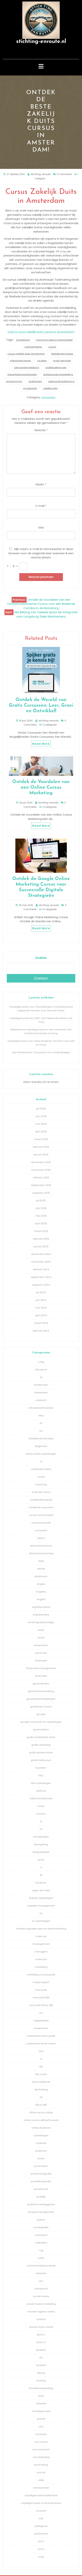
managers (41, 1951)
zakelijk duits (50, 388)
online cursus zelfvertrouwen (41, 2120)
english (41, 1599)
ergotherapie (41, 1614)
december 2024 (41, 1254)
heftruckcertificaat (41, 1798)
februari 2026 (41, 1147)
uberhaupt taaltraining (61, 381)
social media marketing (41, 2304)
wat (41, 2518)
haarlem (41, 1768)
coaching (41, 1484)
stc (41, 2357)
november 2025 (41, 1170)
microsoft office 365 (41, 2005)
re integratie (41, 2227)
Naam (41, 484)
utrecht (41, 2419)
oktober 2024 (41, 1269)
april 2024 (41, 1315)
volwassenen (41, 2488)
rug (41, 2250)
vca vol (41, 2472)
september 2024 (41, 1277)
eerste (41, 1568)
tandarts (41, 2365)
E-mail (41, 506)
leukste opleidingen (41, 1898)
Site (41, 527)
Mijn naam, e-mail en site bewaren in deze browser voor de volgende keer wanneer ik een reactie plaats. (41, 553)
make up (41, 1936)
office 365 (41, 2105)
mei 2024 (41, 1307)
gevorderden (41, 1683)
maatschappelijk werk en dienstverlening (41, 1928)
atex (41, 1415)
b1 (41, 1423)
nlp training (41, 2089)
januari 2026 (41, 1154)
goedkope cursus (41, 1706)
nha (41, 2051)
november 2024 (41, 1262)
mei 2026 (41, 1124)
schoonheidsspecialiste (41, 2265)
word (41, 2549)
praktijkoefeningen (55, 367)
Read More (41, 744)
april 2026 (41, 1131)
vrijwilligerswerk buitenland (41, 2495)
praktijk (41, 2196)
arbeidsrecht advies (41, 1408)
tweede (41, 2403)
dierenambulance (41, 1545)
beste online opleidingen (41, 1454)
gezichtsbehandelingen (41, 1699)
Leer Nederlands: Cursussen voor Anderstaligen (41, 1052)
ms (41, 2013)
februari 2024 (41, 1330)
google (41, 1714)
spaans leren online (41, 2327)
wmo (41, 2541)
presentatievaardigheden (22, 374)
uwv (41, 2426)
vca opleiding (41, 2457)
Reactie (41, 430)
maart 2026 (41, 1139)
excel (41, 1637)
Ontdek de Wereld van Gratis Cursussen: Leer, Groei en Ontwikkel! (41, 705)
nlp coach (41, 2074)
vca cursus (41, 2442)
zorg (41, 2556)
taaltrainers (35, 381)
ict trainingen (41, 1837)
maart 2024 (41, 1323)
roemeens (41, 2235)
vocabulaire (30, 388)
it (41, 1867)
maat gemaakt (62, 360)
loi (41, 1913)
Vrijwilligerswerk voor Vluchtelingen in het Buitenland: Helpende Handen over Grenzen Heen (41, 1008)
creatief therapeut (41, 1500)
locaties (42, 360)
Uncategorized (41, 2411)
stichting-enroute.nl (41, 41)
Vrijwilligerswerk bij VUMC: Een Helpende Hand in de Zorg (41, 1020)
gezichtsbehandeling (41, 1691)
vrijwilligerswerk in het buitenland (41, 2503)
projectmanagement (41, 2212)
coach (41, 1477)
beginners (41, 1446)
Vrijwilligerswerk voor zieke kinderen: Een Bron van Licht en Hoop (41, 1042)
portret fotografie (41, 2173)
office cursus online (41, 2112)
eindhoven (41, 1576)
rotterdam (41, 2242)
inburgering (41, 1844)
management (41, 1944)
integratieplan (41, 1852)
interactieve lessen (20, 360)
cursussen (48, 397)
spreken (41, 2350)
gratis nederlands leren (41, 1737)
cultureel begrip (33, 346)
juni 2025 (41, 1208)
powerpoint (41, 2189)
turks (41, 2396)
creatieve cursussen (41, 1507)
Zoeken (41, 958)
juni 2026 (41, 1116)
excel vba (41, 1653)
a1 (41, 1377)
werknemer (41, 2533)
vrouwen (41, 2510)
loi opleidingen (41, 1921)
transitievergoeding (41, 2388)
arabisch (41, 1400)
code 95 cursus (41, 1492)
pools (41, 2158)
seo (41, 2281)
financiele (41, 1676)
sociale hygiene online (41, 2311)
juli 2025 (41, 1200)
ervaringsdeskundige (41, 1622)
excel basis (41, 1645)
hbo (41, 1775)
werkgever (41, 2526)
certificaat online (41, 1469)
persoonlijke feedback (26, 367)
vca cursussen (41, 2449)
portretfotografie (41, 2181)
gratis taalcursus (41, 1760)
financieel (41, 1660)
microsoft (41, 1990)
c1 (41, 1461)
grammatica (41, 1729)
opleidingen (41, 2135)
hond (41, 1806)
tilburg (41, 2373)
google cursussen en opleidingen (41, 1722)
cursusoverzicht (41, 1522)
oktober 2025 (41, 1177)
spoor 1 (41, 2334)
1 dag (41, 1362)
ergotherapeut (41, 1607)
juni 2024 (41, 1300)
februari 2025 (41, 1239)
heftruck (41, 1791)
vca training (41, 2465)
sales (41, 2258)
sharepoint (41, 2288)
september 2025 (41, 1185)
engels (41, 1584)
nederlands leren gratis (41, 2036)
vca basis (41, 2434)
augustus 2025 (41, 1193)
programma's (14, 381)
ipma (41, 1859)
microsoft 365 (41, 1997)
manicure (41, 1959)
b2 (41, 1431)
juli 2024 (41, 1292)
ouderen (41, 2143)
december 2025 (41, 1162)
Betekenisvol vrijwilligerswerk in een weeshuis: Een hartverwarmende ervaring (41, 1031)
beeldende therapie (41, 1438)
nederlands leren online (41, 2043)
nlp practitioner (41, 2082)
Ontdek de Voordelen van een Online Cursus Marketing (41, 787)
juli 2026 (41, 1108)
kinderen (41, 1882)
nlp (41, 2066)
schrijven (41, 2273)
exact (41, 1630)
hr (41, 1821)
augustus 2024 (41, 1285)
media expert (41, 1982)
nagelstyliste (41, 2020)
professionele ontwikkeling (58, 374)
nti (41, 2097)
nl (41, 2059)
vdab (41, 2480)
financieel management (41, 1668)
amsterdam (23, 339)
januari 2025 (41, 1246)
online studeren (41, 2128)
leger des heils (41, 1890)
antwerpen (41, 1392)
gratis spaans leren (41, 1752)
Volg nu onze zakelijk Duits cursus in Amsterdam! (41, 332)
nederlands (41, 2028)
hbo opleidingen (41, 1783)
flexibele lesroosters (62, 353)
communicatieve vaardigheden (54, 339)
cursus (52, 346)
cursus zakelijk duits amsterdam (26, 353)
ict (41, 1829)
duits (41, 1561)
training (41, 2380)
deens (41, 1538)
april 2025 (41, 1223)
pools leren (41, 2166)
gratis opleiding (41, 1745)
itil (41, 1875)
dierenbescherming (41, 1553)
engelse (41, 1591)
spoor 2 (41, 2342)
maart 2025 (41, 1231)
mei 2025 (41, 1216)
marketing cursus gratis (41, 1974)
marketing (41, 1967)
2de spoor (41, 1369)
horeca (41, 1814)
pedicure (41, 2151)
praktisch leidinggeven (41, 2204)
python (41, 2219)
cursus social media (41, 1515)
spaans (41, 2319)
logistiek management (41, 1905)
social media (41, 2296)
